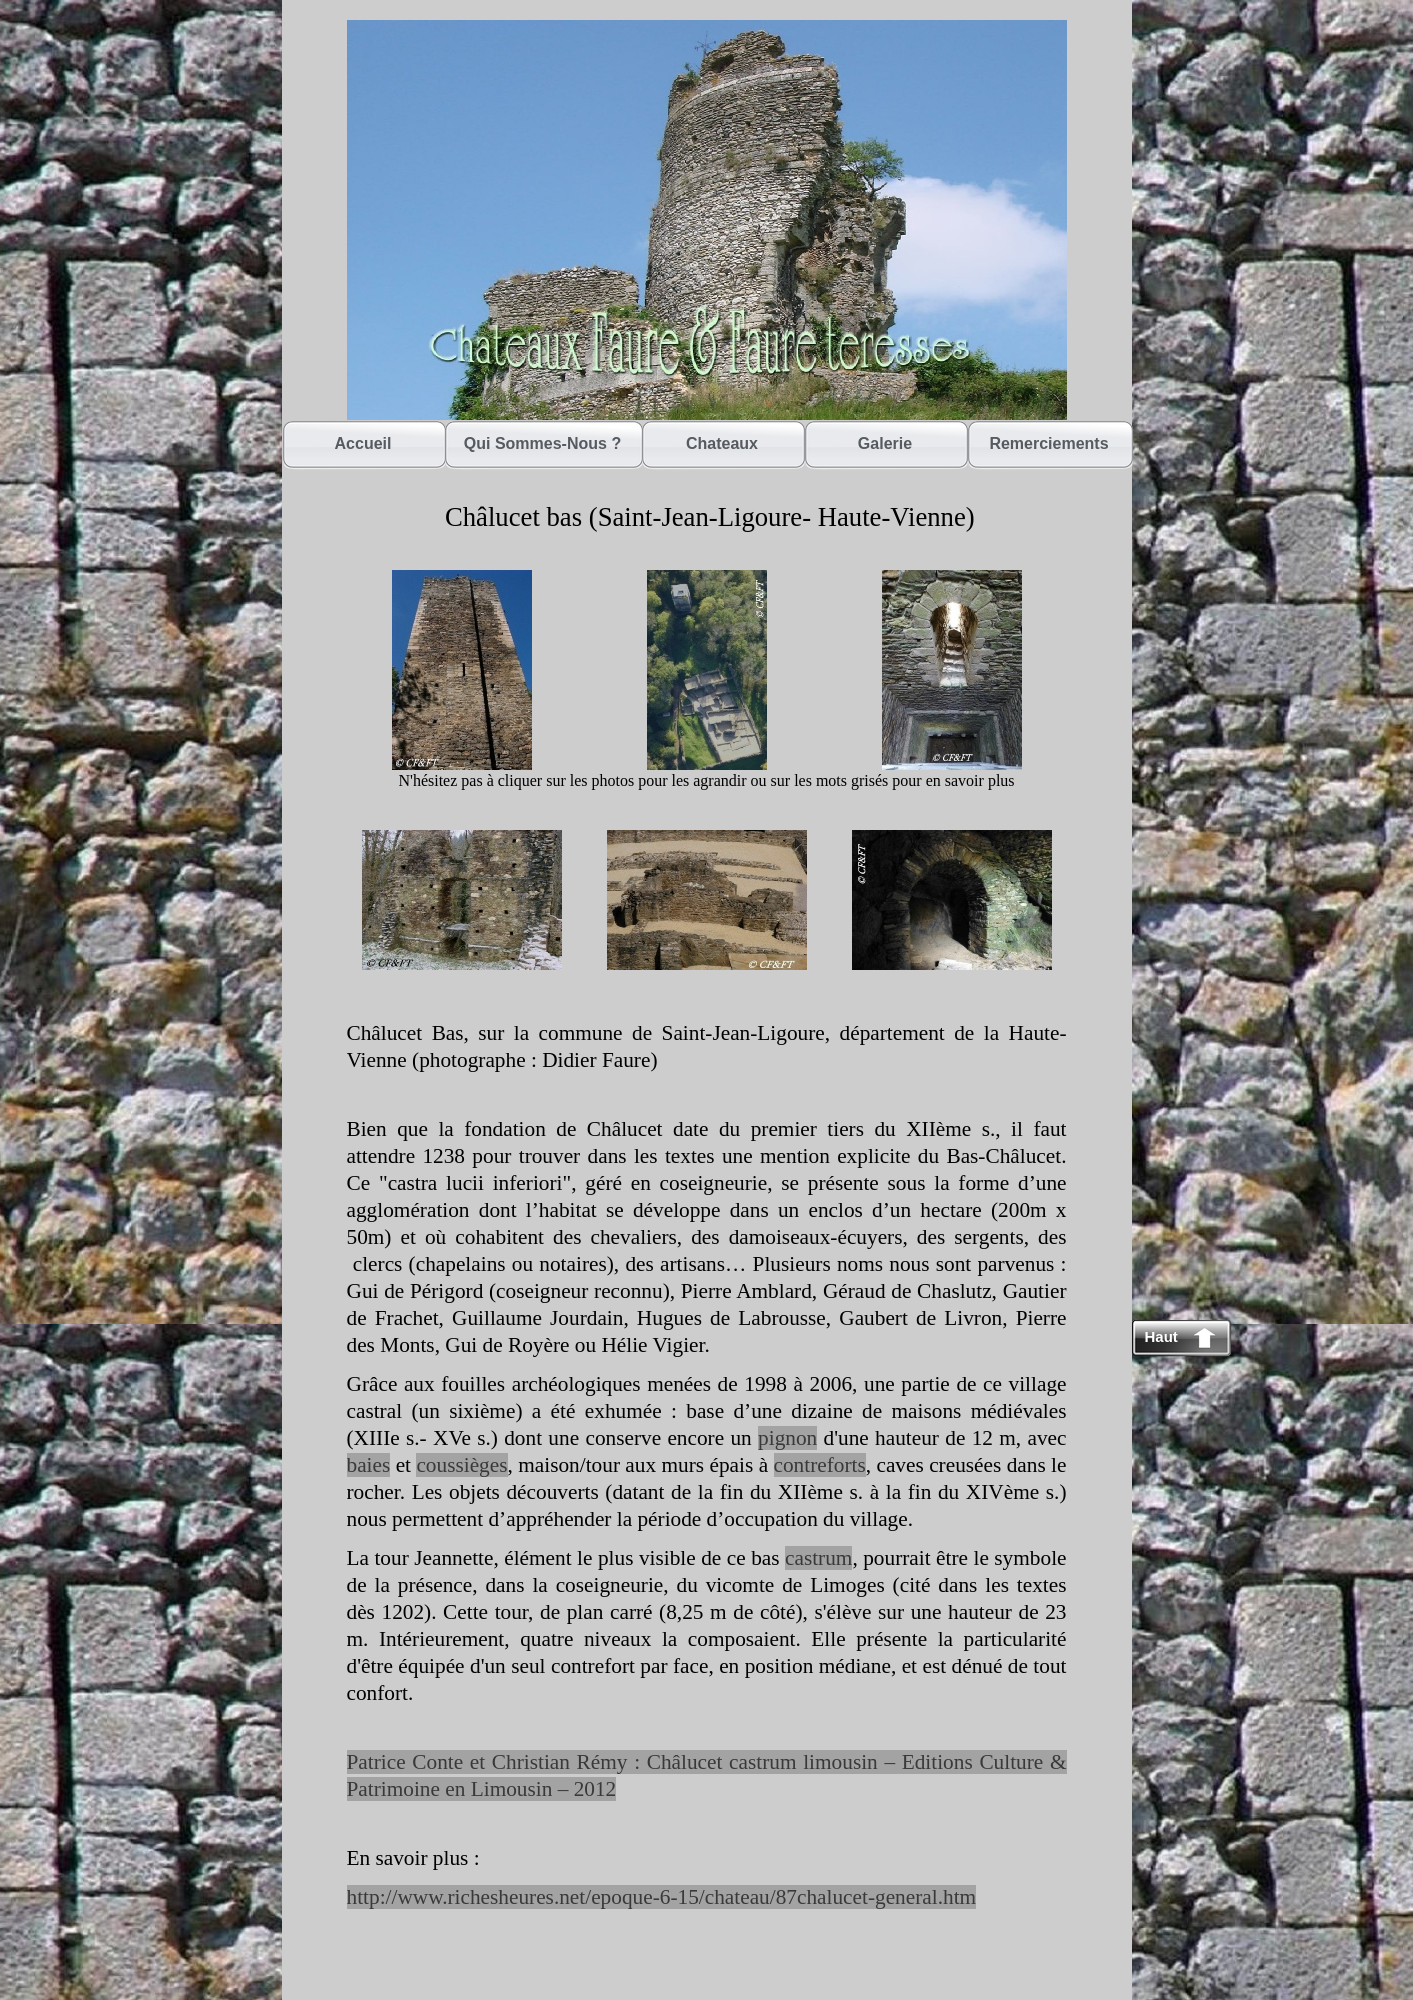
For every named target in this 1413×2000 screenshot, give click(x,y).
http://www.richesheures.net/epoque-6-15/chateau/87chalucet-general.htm (662, 1897)
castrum (818, 1558)
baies (369, 1465)
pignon (787, 1438)
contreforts (820, 1465)
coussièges (461, 1465)
